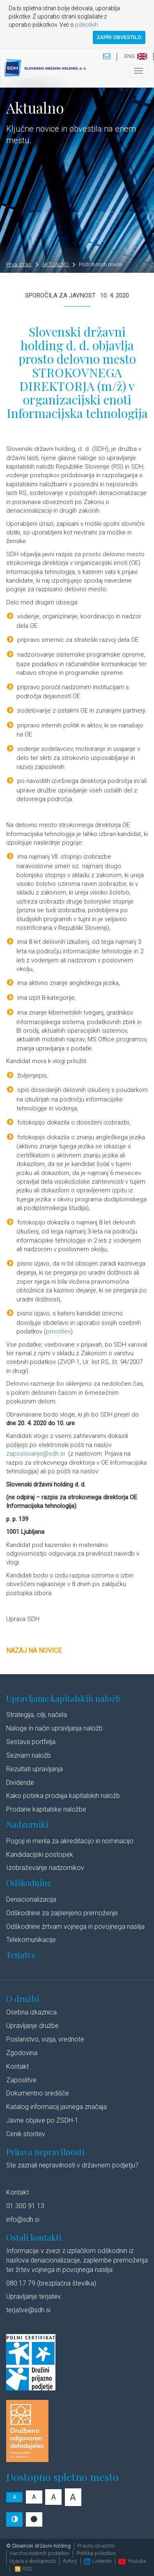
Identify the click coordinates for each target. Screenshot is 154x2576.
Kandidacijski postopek (39, 1854)
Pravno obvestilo (96, 2546)
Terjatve (21, 1954)
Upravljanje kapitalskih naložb (63, 1698)
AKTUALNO (59, 264)
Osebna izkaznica (31, 2012)
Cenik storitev (25, 2134)
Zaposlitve (21, 2080)
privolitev (58, 1331)
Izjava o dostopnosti (32, 2561)
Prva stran (22, 264)
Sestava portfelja (30, 1742)
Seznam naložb (28, 1755)
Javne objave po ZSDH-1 (42, 2120)
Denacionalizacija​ (31, 1899)
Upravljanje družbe (32, 2026)
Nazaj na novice (34, 1650)
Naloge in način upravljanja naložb (54, 1728)
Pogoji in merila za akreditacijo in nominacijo (69, 1841)
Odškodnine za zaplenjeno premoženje (62, 1913)
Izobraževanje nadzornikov (45, 1868)
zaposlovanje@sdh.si (35, 1453)
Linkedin (98, 2561)
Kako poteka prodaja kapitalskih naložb (63, 1796)
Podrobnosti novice (100, 264)
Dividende (20, 1782)
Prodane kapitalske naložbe (46, 1809)
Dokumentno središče (37, 2093)
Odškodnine (28, 1882)
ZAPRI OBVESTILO (119, 37)
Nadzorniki (27, 1824)
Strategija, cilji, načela (36, 1715)
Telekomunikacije (31, 1940)
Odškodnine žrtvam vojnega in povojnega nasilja (75, 1926)
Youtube (132, 2561)
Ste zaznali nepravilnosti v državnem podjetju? (72, 2165)
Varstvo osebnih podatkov (39, 2553)
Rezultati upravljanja (34, 1769)
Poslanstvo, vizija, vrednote (45, 2039)
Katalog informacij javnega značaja (56, 2107)
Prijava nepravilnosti (45, 2151)
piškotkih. (87, 24)
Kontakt (17, 2066)
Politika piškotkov (96, 2553)
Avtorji (70, 2561)
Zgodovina (21, 2053)
